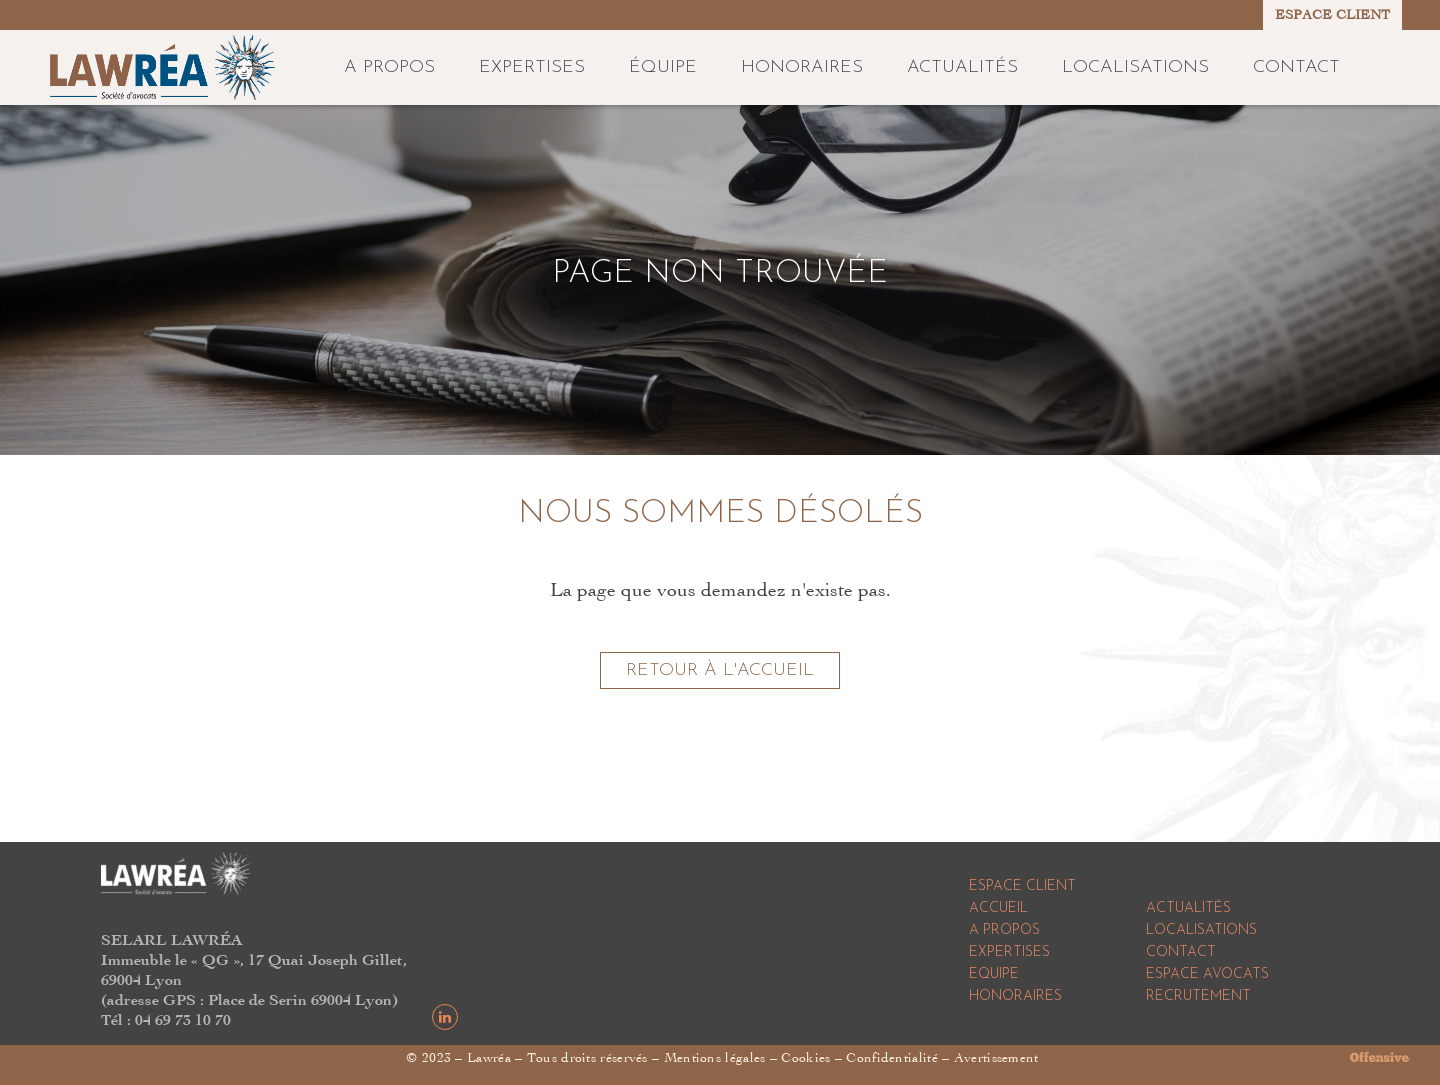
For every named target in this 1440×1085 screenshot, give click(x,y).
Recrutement (1198, 996)
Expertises (1009, 952)
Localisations (1201, 930)
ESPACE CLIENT (1332, 14)
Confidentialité (892, 1057)
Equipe (994, 974)
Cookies (805, 1057)
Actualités (1188, 908)
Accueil (998, 908)
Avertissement (996, 1057)
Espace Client (1022, 886)
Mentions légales (715, 1057)
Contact (1181, 952)
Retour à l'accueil (720, 670)
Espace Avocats (1207, 974)
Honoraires (1015, 996)
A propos (1004, 930)
